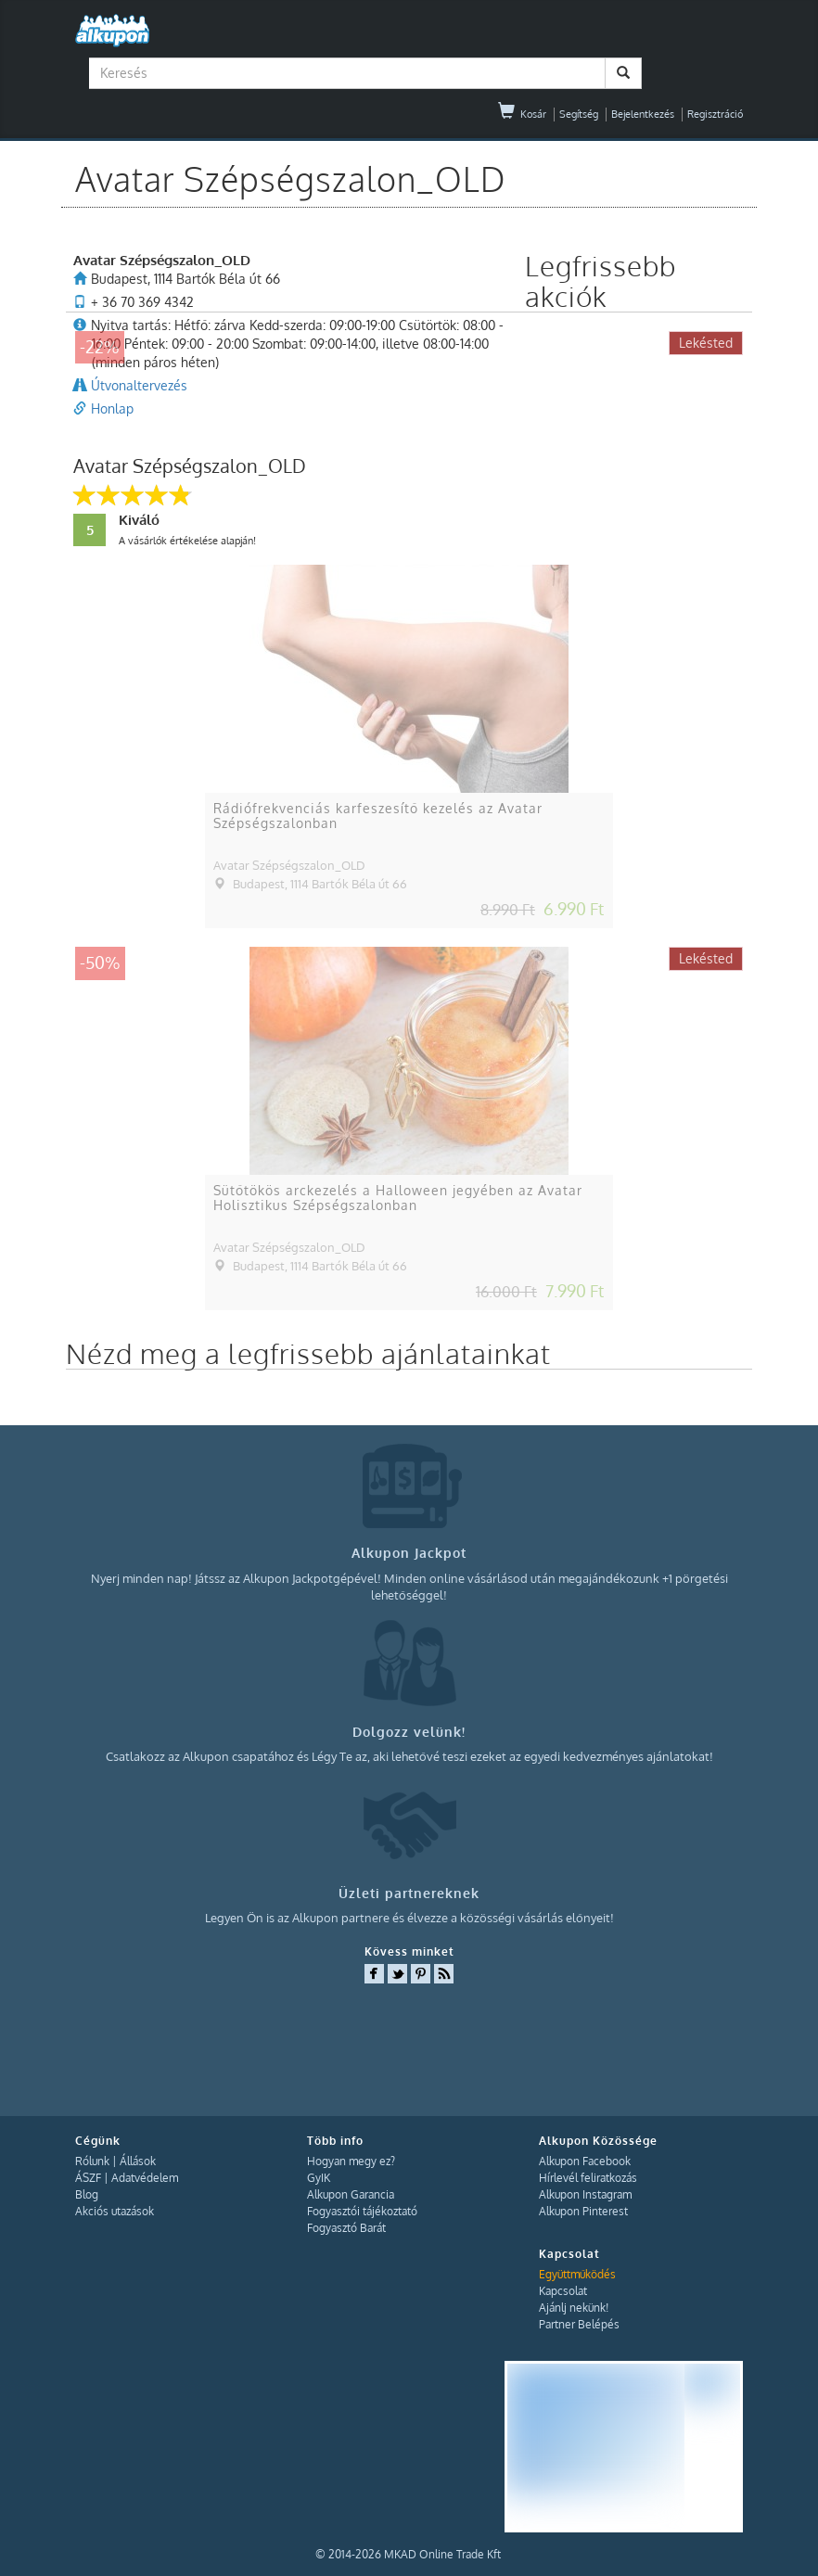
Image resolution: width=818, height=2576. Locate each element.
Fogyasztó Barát (346, 2228)
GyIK (318, 2178)
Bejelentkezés (642, 114)
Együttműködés (577, 2274)
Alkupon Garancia (350, 2194)
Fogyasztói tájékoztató (362, 2211)
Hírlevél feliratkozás (588, 2178)
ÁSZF (88, 2178)
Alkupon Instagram (585, 2194)
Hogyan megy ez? (351, 2161)
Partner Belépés (579, 2324)
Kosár (522, 114)
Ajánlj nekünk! (573, 2308)
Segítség (578, 114)
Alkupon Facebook (585, 2161)
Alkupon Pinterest (583, 2211)
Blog (86, 2194)
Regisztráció (715, 114)
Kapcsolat (563, 2291)
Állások (138, 2161)
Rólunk (92, 2161)
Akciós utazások (114, 2211)
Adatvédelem (144, 2178)
